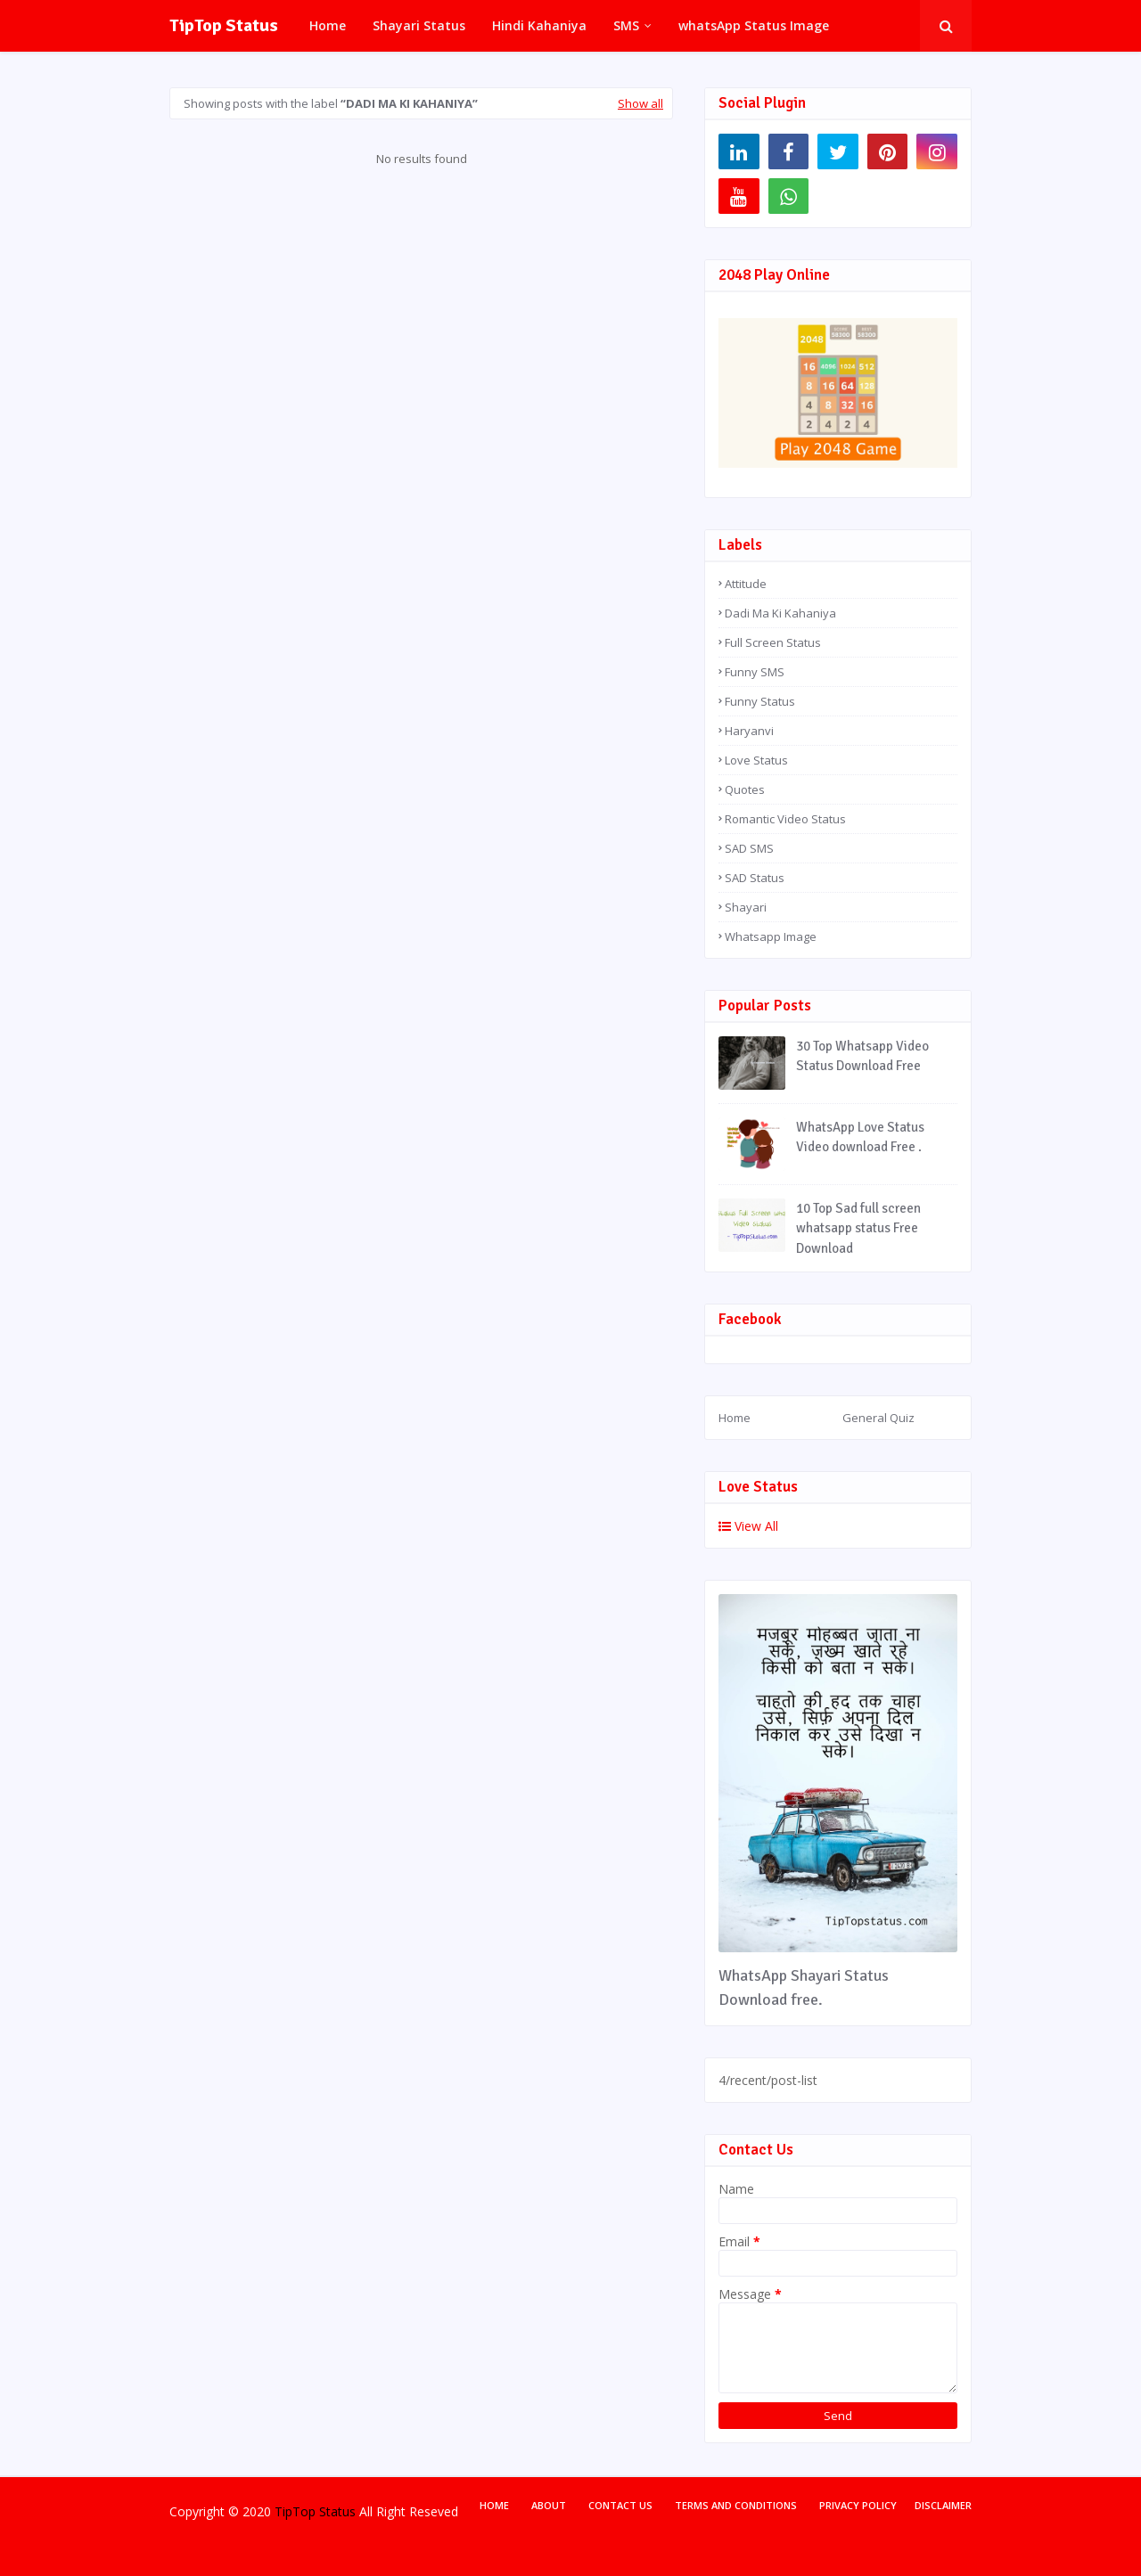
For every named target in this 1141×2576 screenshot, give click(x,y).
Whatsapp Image (771, 936)
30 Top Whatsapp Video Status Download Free (862, 1056)
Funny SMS (754, 672)
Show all (640, 103)
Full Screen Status (773, 642)
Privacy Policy (858, 2505)
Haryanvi (749, 731)
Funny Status (760, 701)
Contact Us (620, 2505)
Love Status (756, 760)
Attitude (746, 584)
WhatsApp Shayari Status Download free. (803, 1987)
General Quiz (878, 1418)
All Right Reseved (408, 2511)
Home (734, 1418)
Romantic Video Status (785, 819)
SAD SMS (749, 848)
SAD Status (754, 878)
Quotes (745, 789)
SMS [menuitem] (626, 25)
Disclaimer (943, 2505)
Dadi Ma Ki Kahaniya (780, 613)
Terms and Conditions (736, 2505)
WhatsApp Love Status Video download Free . (860, 1137)
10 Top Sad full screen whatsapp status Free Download (858, 1228)
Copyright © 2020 (220, 2511)
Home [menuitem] (327, 25)
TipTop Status (223, 25)
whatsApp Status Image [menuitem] (753, 25)
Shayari (746, 907)
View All (748, 1525)
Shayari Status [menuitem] (419, 25)
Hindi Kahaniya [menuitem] (539, 25)
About (548, 2505)
